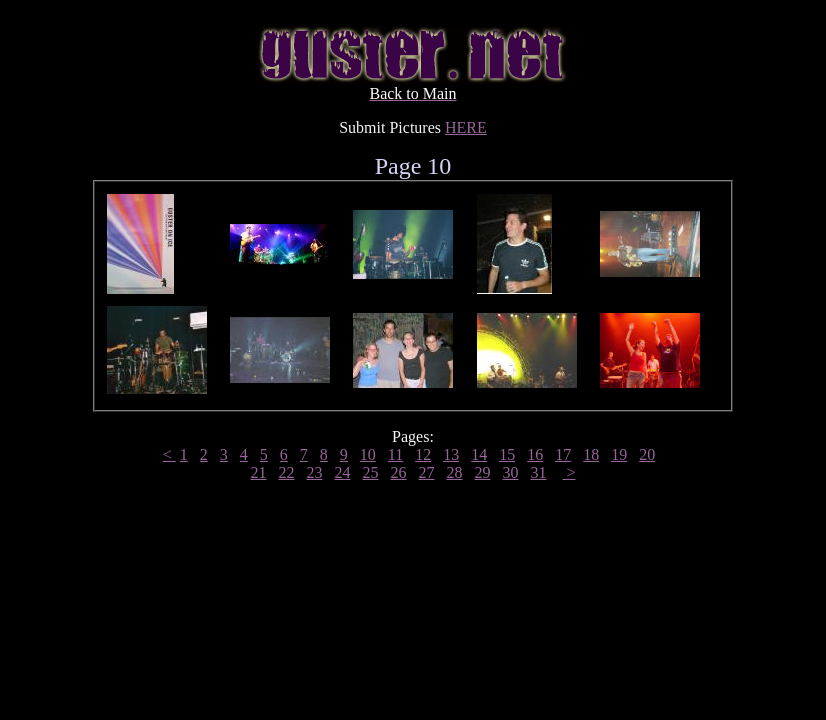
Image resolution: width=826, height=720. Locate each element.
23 (314, 472)
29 (482, 472)
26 (398, 472)
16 (535, 454)
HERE (466, 127)
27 (426, 472)
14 (479, 454)
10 (368, 454)
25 (370, 472)
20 (647, 454)
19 (619, 454)
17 (563, 454)
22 (286, 472)
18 (591, 454)
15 (507, 454)
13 (451, 454)
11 (395, 454)
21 (258, 472)
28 (454, 472)
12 (423, 454)
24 (342, 472)
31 (538, 472)
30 (510, 472)
